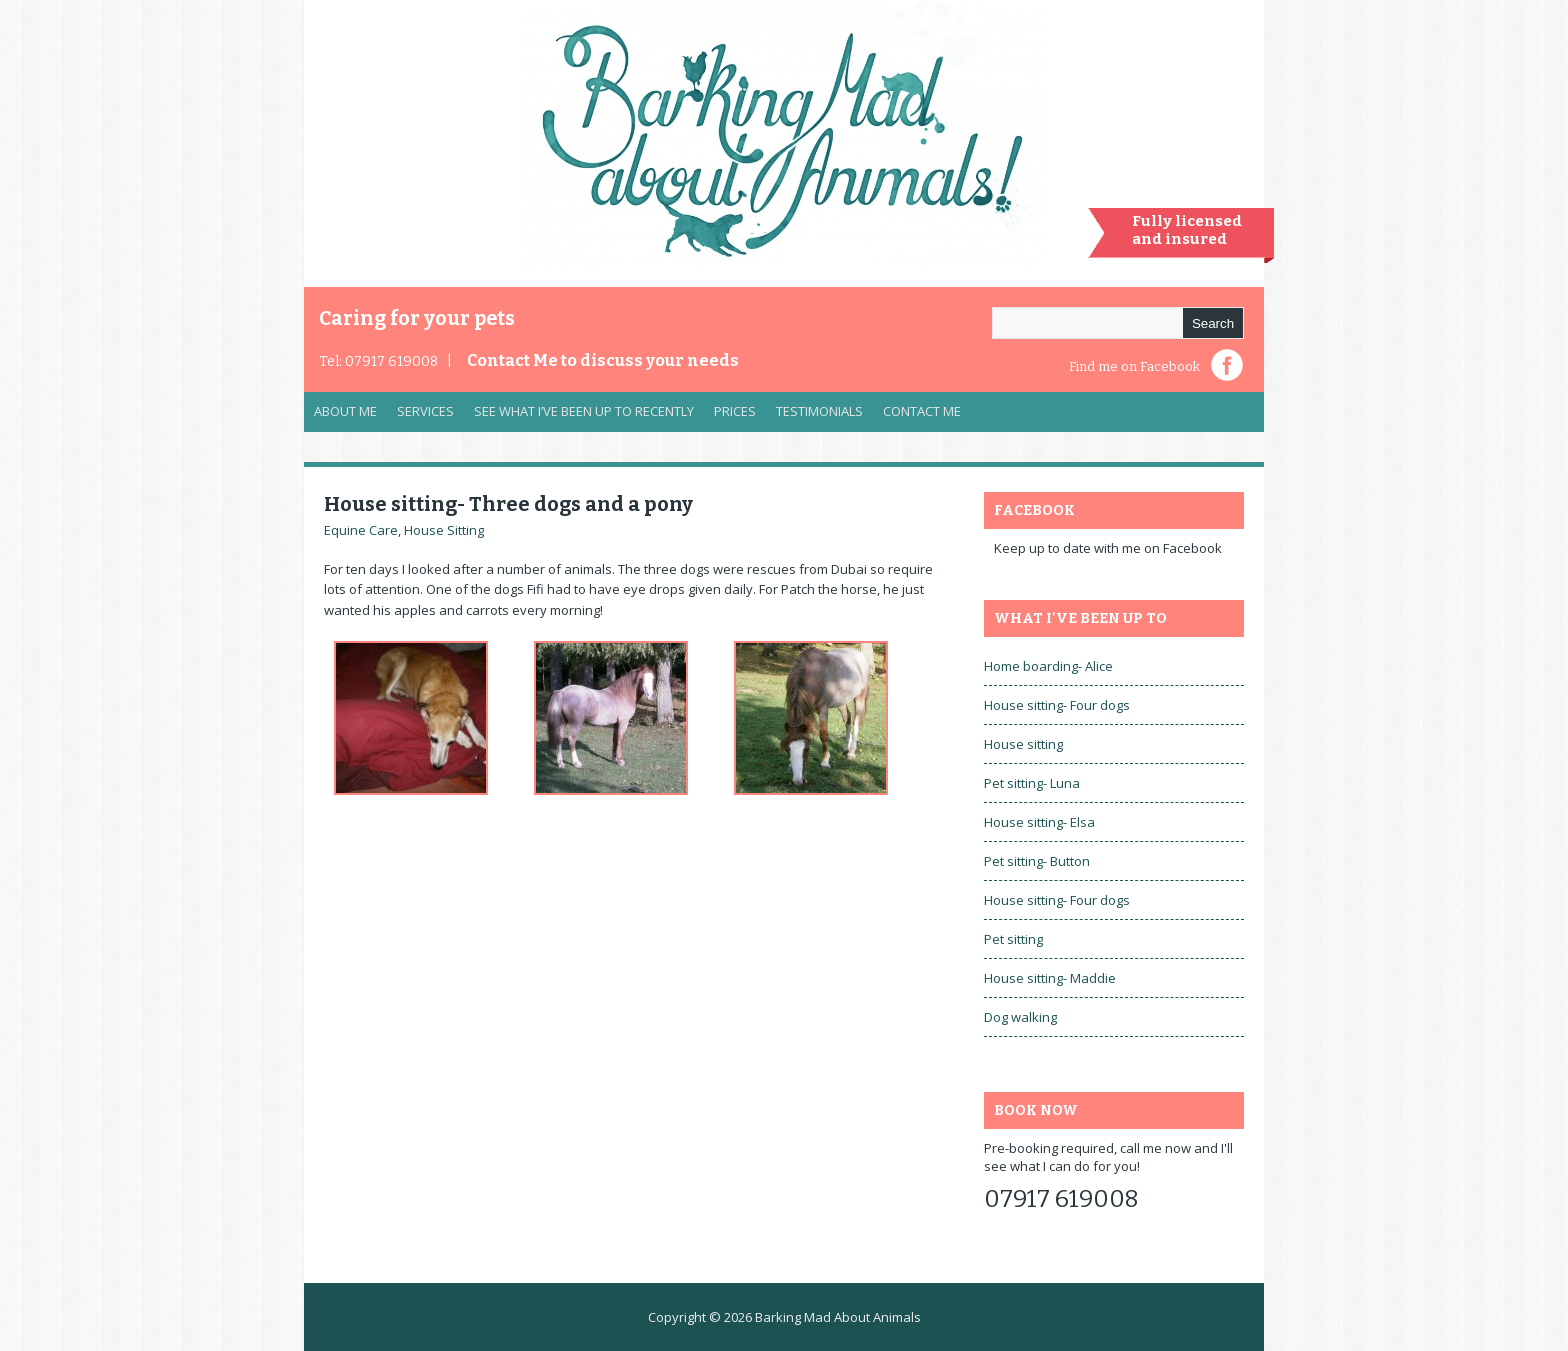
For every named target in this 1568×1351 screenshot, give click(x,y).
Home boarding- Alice (1048, 666)
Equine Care (361, 530)
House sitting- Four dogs (1057, 705)
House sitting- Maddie (1050, 978)
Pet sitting (1013, 939)
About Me (345, 411)
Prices (735, 411)
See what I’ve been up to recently (584, 411)
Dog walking (1020, 1017)
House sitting (1023, 744)
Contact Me (603, 360)
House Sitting (444, 530)
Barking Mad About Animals (838, 1317)
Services (420, 416)
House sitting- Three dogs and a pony (508, 504)
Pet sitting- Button (1037, 861)
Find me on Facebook (1134, 366)
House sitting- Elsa (1039, 822)
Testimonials (819, 411)
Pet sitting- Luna (1032, 783)
